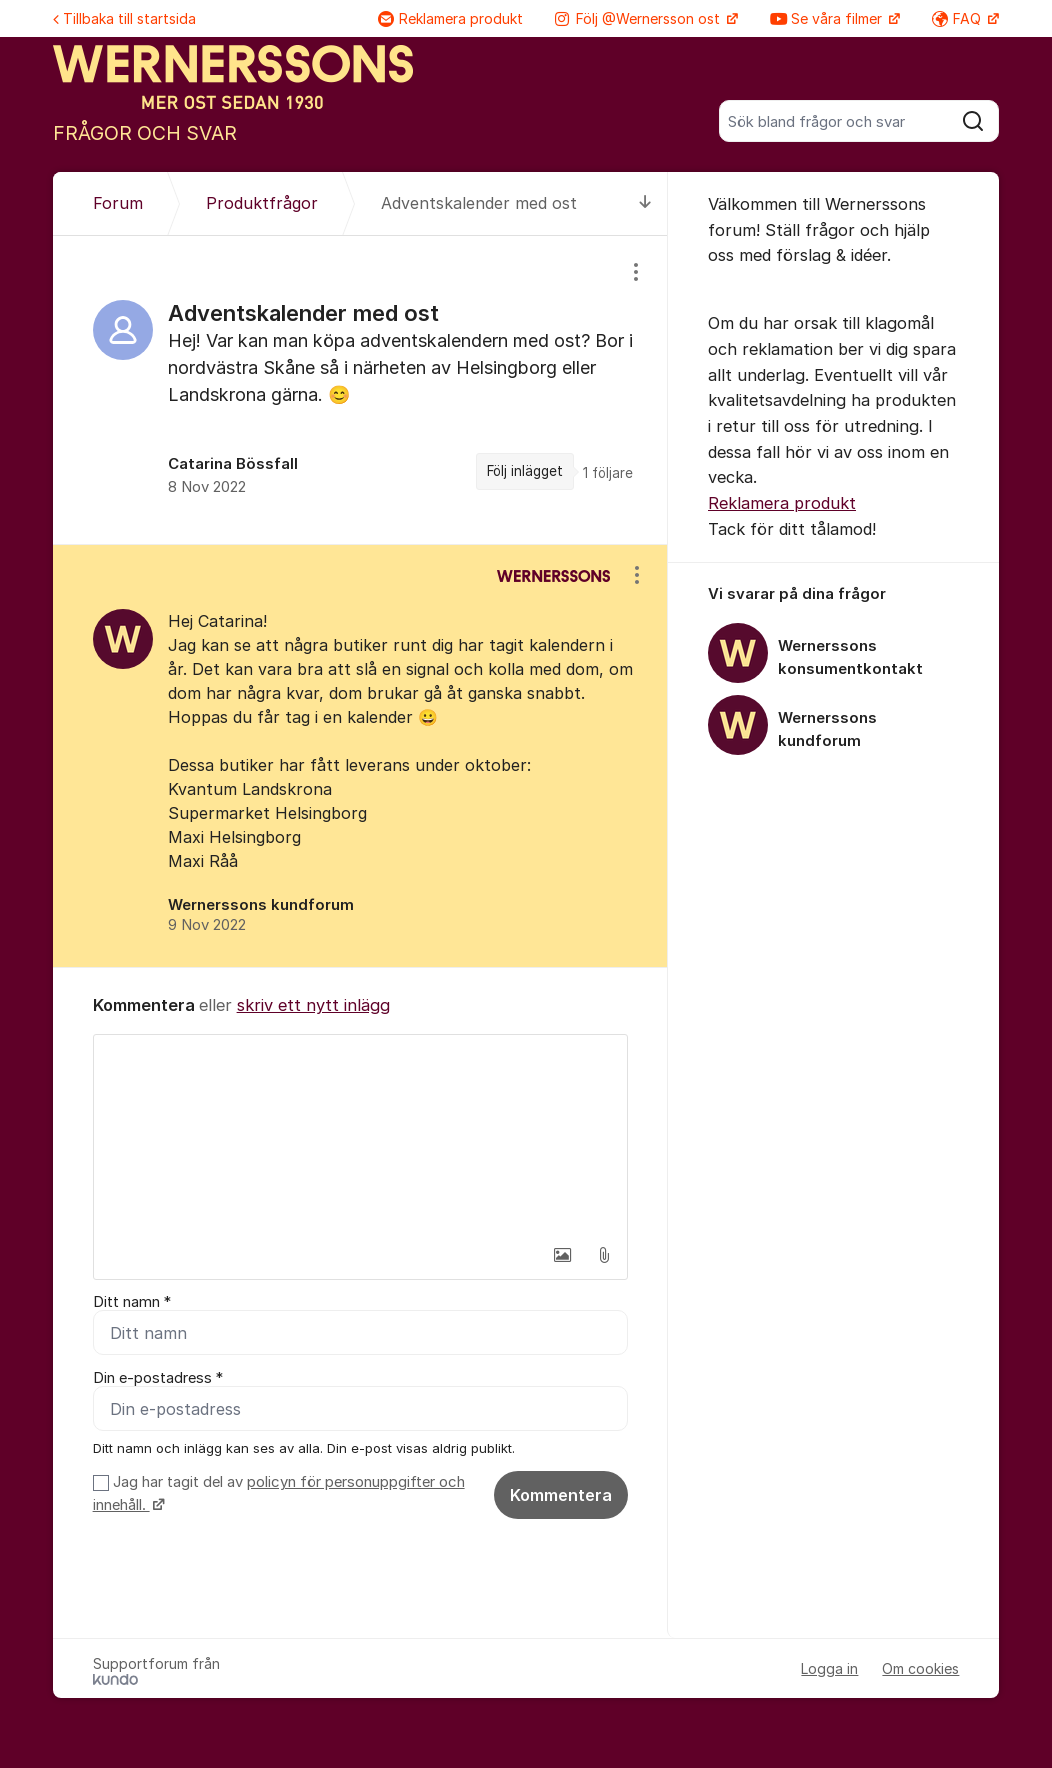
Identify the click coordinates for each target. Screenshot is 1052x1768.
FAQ (958, 18)
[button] (562, 1255)
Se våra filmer (828, 18)
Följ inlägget (525, 471)
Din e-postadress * (158, 1378)
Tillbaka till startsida (124, 18)
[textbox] (360, 1135)
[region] (360, 390)
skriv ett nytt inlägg (313, 1005)
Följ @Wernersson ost (639, 18)
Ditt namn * (132, 1302)
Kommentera (561, 1495)
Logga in (829, 1668)
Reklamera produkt (450, 18)
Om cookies (920, 1668)
